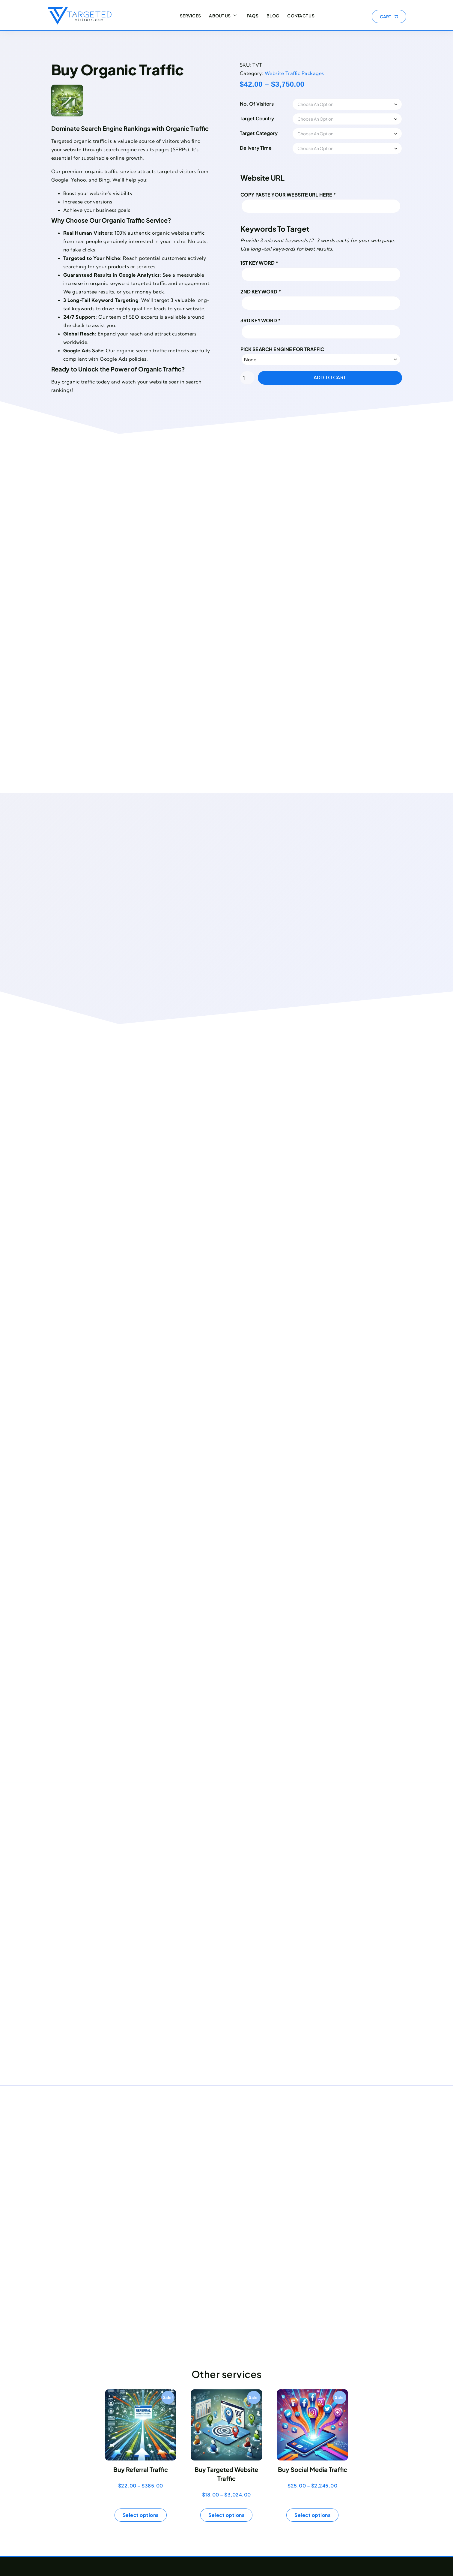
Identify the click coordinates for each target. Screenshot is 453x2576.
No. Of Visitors (271, 104)
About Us (221, 16)
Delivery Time (270, 148)
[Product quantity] (261, 378)
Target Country (271, 118)
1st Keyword (273, 263)
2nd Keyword (275, 292)
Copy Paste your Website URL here (302, 195)
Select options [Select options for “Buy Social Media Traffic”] (312, 2515)
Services (186, 16)
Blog (271, 16)
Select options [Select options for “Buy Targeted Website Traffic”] (226, 2515)
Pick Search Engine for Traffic (296, 349)
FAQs (250, 16)
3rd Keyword (275, 320)
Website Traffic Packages (308, 73)
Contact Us (300, 16)
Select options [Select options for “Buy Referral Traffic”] (141, 2515)
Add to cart (344, 377)
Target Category (272, 133)
